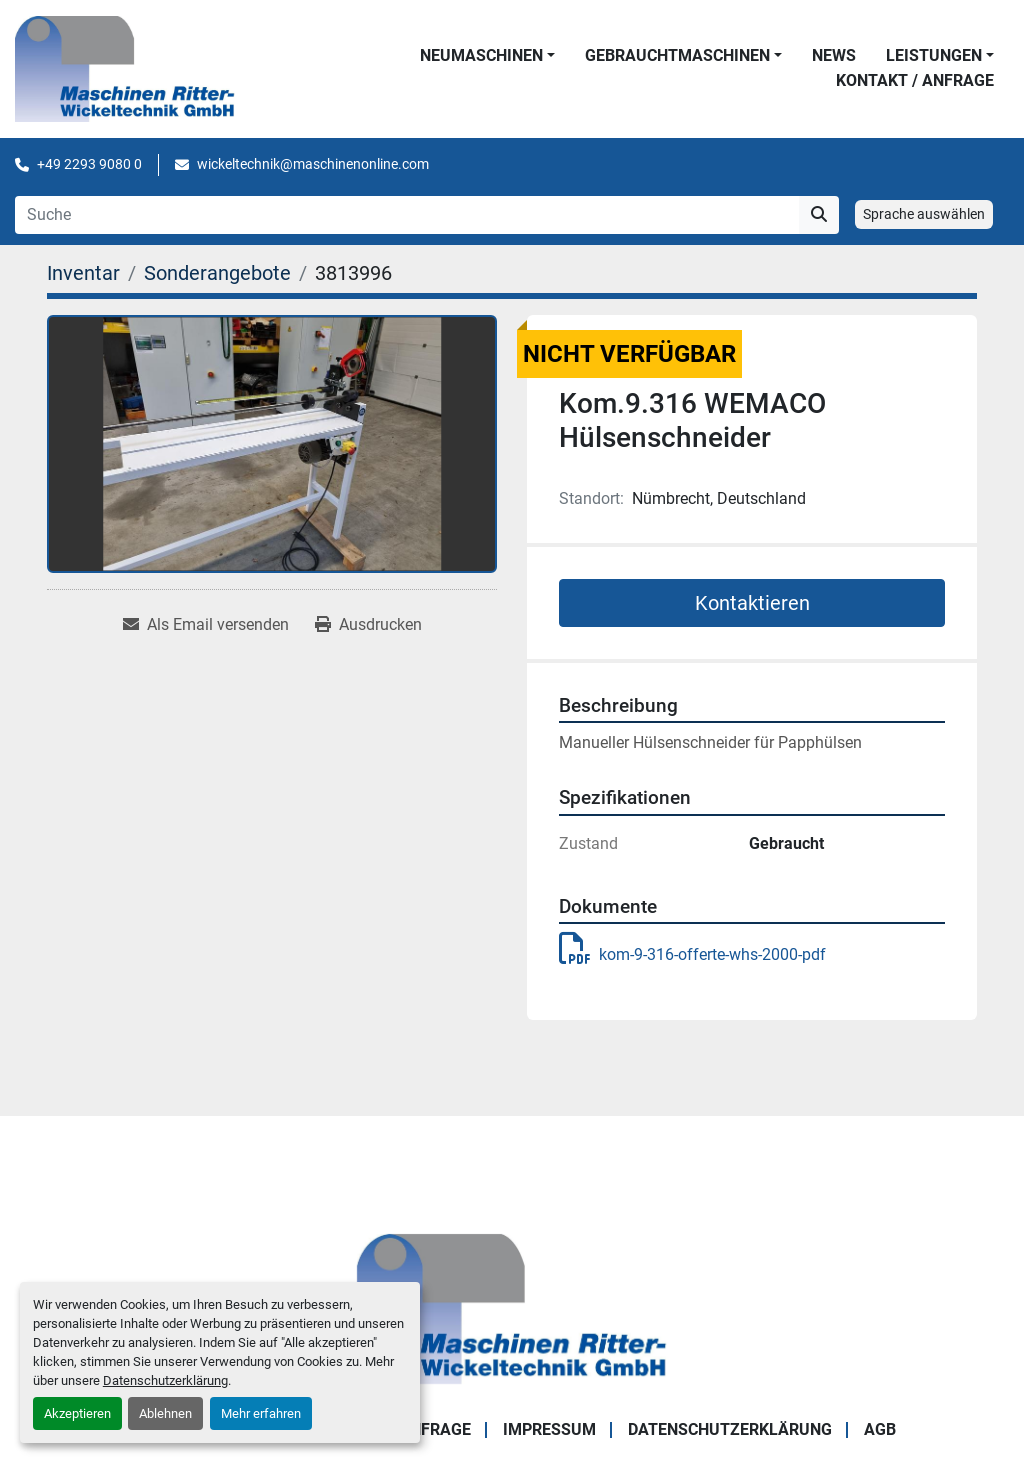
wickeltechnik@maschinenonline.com (313, 164)
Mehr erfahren (261, 1413)
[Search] (407, 215)
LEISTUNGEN (934, 55)
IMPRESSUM (549, 1429)
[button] (487, 56)
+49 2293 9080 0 (89, 164)
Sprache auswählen (924, 214)
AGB (880, 1429)
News (834, 55)
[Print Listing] (368, 625)
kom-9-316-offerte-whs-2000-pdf (692, 954)
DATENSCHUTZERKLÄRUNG (730, 1429)
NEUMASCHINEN (481, 55)
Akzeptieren (77, 1413)
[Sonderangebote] (217, 273)
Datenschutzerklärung (165, 1380)
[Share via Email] (206, 625)
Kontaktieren (752, 603)
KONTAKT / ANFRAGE (915, 80)
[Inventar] (83, 273)
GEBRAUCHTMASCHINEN (677, 55)
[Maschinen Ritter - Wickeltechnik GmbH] (511, 1307)
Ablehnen (165, 1413)
